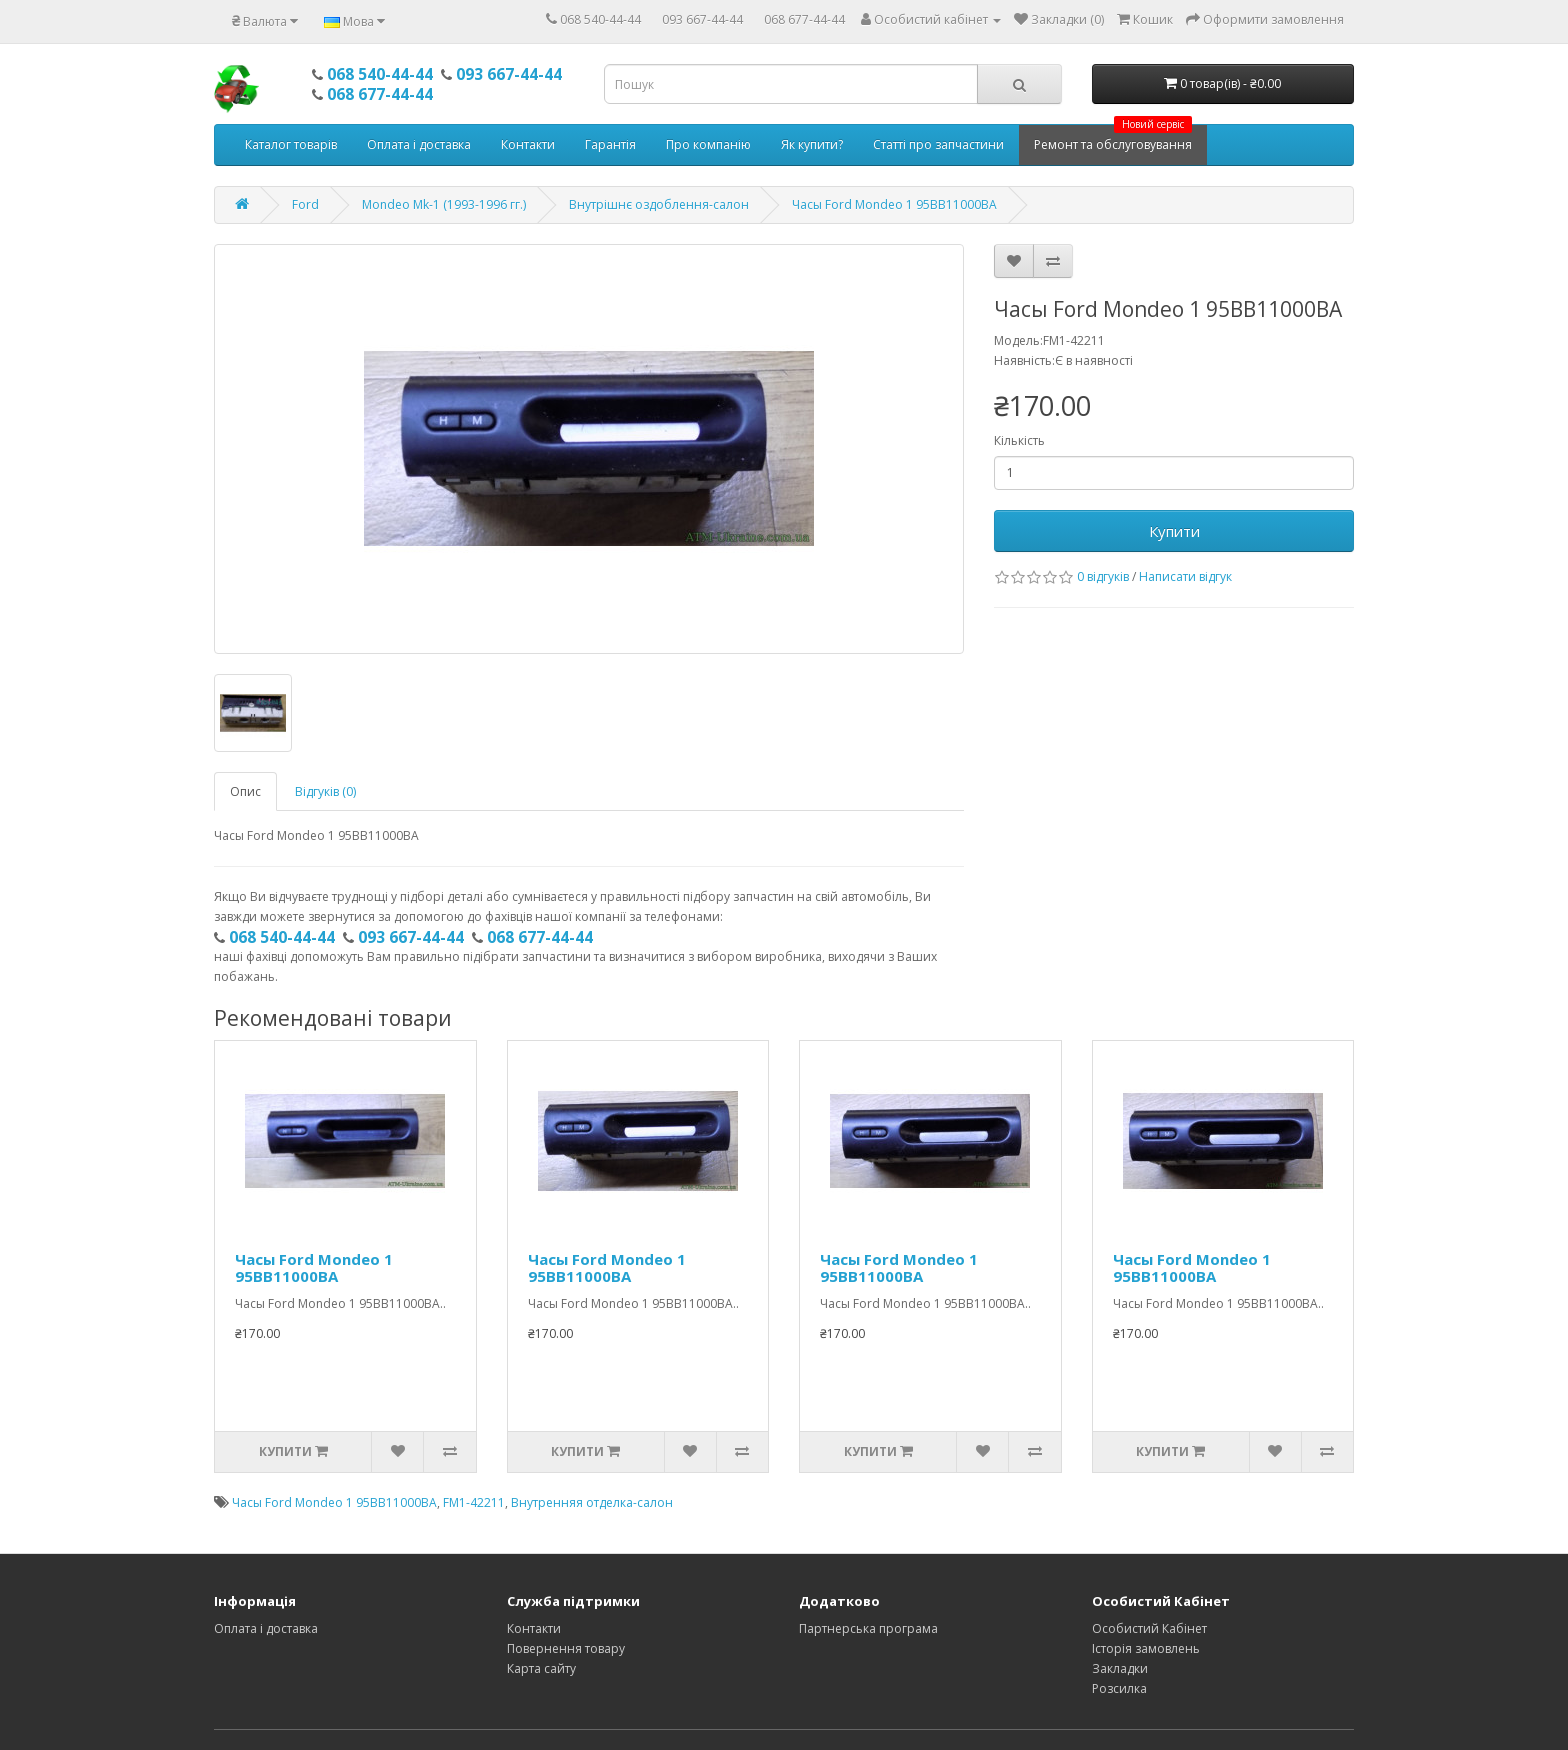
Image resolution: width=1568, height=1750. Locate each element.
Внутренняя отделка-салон (592, 1502)
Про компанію (708, 144)
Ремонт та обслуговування (1113, 139)
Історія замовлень (1146, 1648)
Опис (245, 791)
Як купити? (812, 144)
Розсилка (1119, 1688)
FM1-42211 (474, 1502)
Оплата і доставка (419, 144)
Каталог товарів (291, 144)
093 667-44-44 (702, 19)
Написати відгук (1185, 576)
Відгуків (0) (325, 791)
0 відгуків (1103, 576)
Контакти (528, 144)
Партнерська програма (868, 1628)
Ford (305, 204)
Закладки (1120, 1668)
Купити (1174, 531)
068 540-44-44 (600, 19)
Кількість (1019, 440)
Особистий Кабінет (1149, 1628)
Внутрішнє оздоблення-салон (659, 204)
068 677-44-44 (804, 19)
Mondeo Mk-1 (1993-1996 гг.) (444, 204)
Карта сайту (541, 1668)
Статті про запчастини (938, 144)
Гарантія (610, 144)
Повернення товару (566, 1648)
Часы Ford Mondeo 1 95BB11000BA (894, 204)
